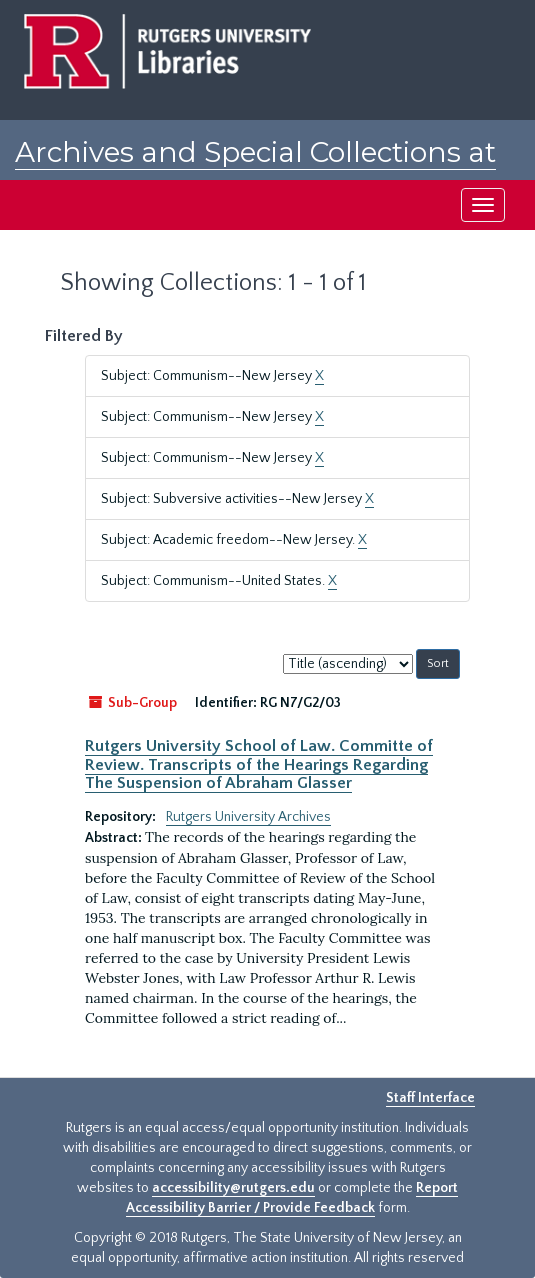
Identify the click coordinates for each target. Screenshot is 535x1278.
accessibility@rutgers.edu (233, 1188)
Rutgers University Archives (248, 817)
